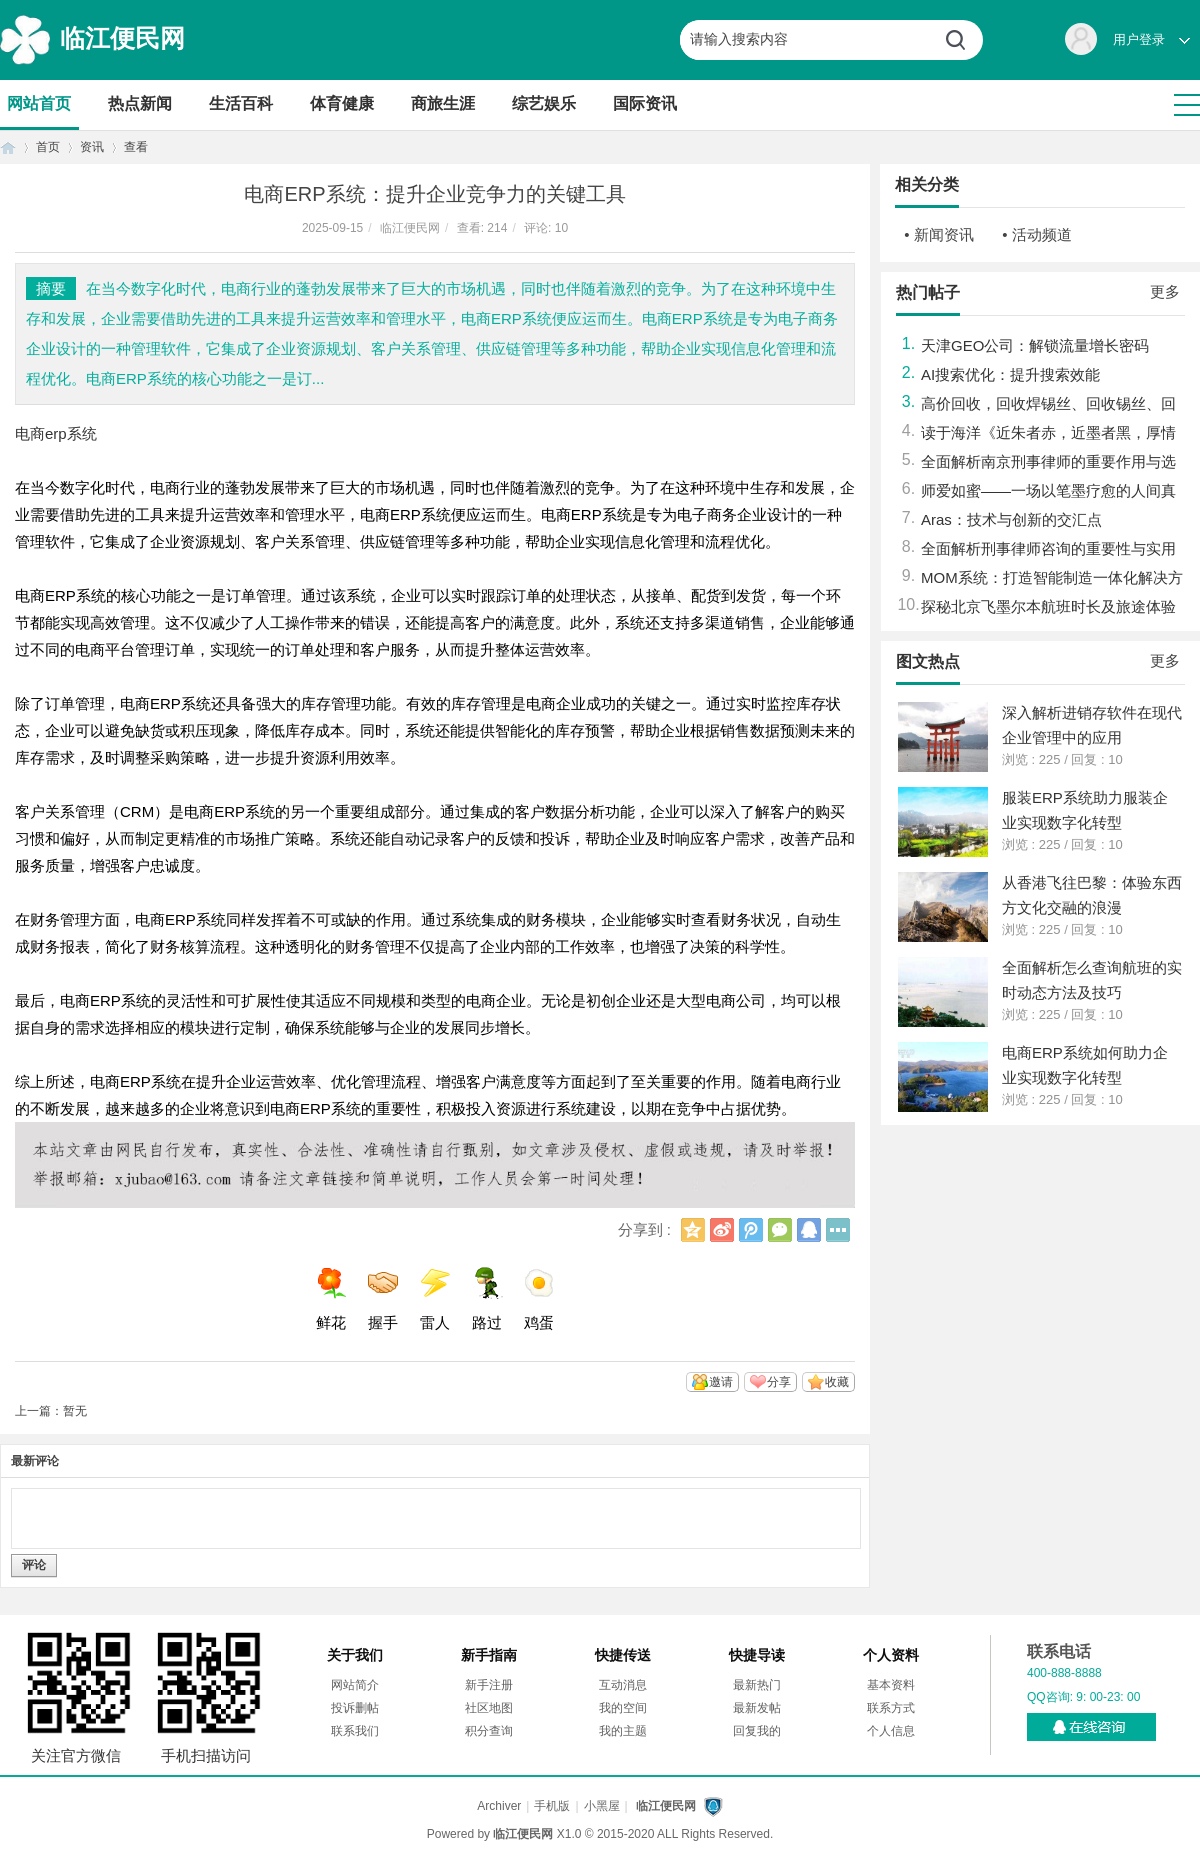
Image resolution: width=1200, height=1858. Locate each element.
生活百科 (241, 103)
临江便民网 (122, 38)
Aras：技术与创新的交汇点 (1011, 519)
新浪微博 (722, 1230)
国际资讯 (645, 103)
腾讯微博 (751, 1230)
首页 (8, 147)
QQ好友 (809, 1230)
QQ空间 (693, 1230)
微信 (780, 1230)
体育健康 (342, 103)
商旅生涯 (443, 103)
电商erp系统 (56, 433)
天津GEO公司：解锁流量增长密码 (1035, 345)
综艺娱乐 (544, 103)
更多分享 (838, 1230)
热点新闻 (140, 103)
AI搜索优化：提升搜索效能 (1010, 374)
